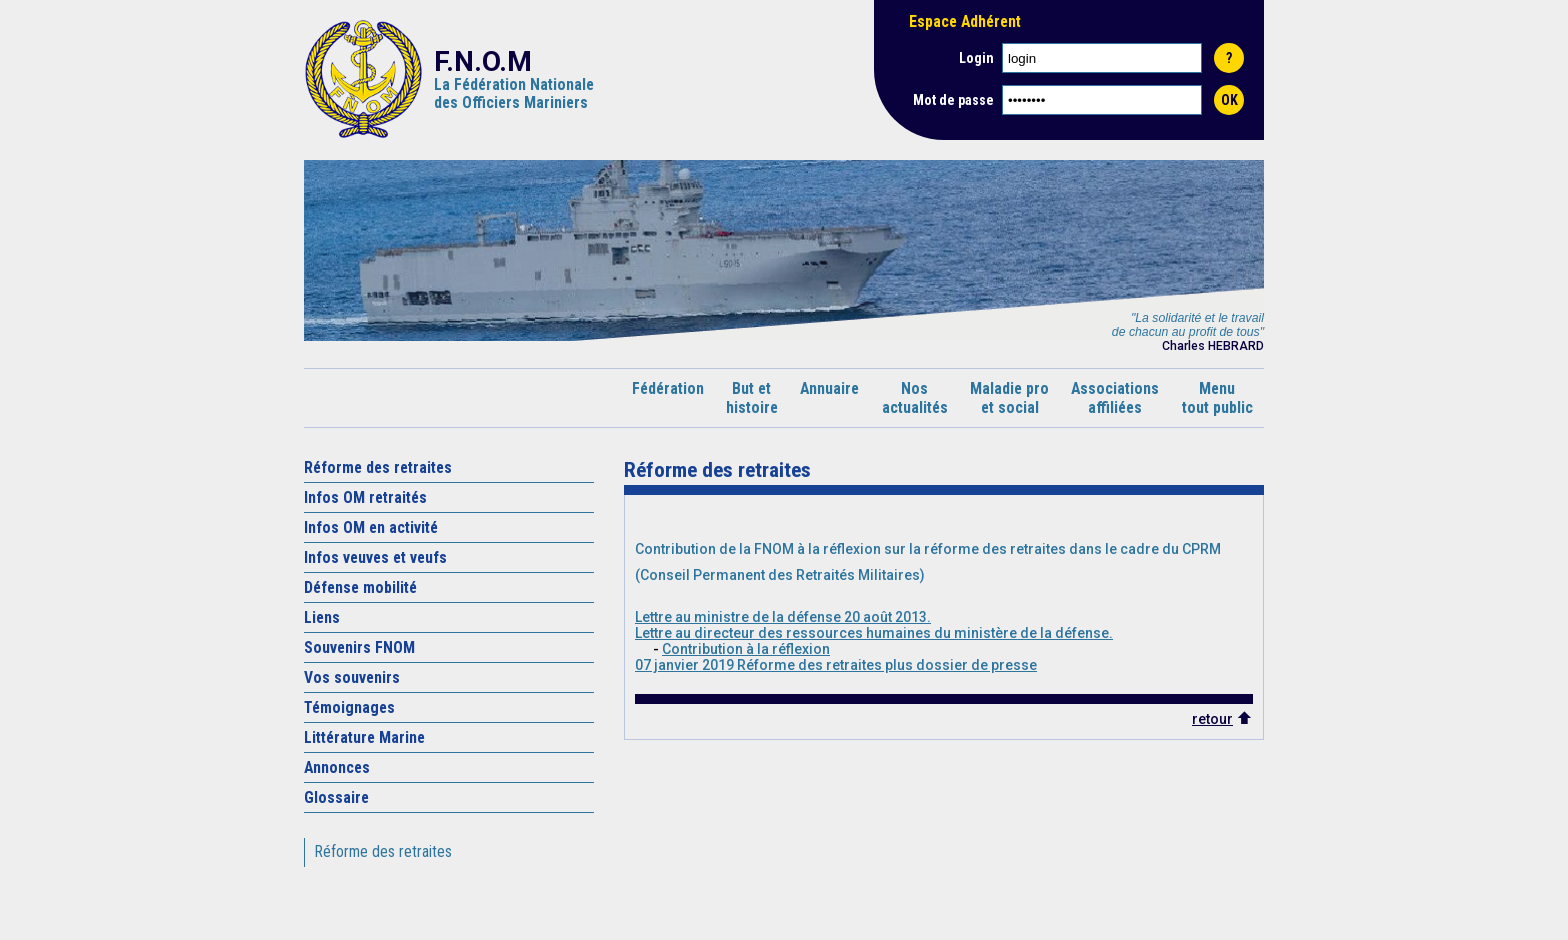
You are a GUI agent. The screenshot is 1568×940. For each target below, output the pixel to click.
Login (976, 58)
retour (1212, 719)
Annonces (337, 767)
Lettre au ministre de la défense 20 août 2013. (783, 617)
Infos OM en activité (371, 527)
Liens (322, 617)
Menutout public (1217, 398)
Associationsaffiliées (1115, 398)
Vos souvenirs (352, 677)
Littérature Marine (364, 737)
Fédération (668, 398)
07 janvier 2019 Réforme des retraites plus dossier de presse (836, 665)
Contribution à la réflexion (746, 649)
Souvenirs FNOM (359, 647)
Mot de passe (953, 100)
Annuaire (829, 398)
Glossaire (336, 797)
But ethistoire (752, 398)
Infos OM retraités (365, 497)
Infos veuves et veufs (375, 557)
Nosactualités (915, 398)
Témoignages (349, 707)
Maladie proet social (1009, 398)
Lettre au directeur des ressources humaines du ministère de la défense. (874, 633)
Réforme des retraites (378, 467)
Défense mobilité (360, 587)
